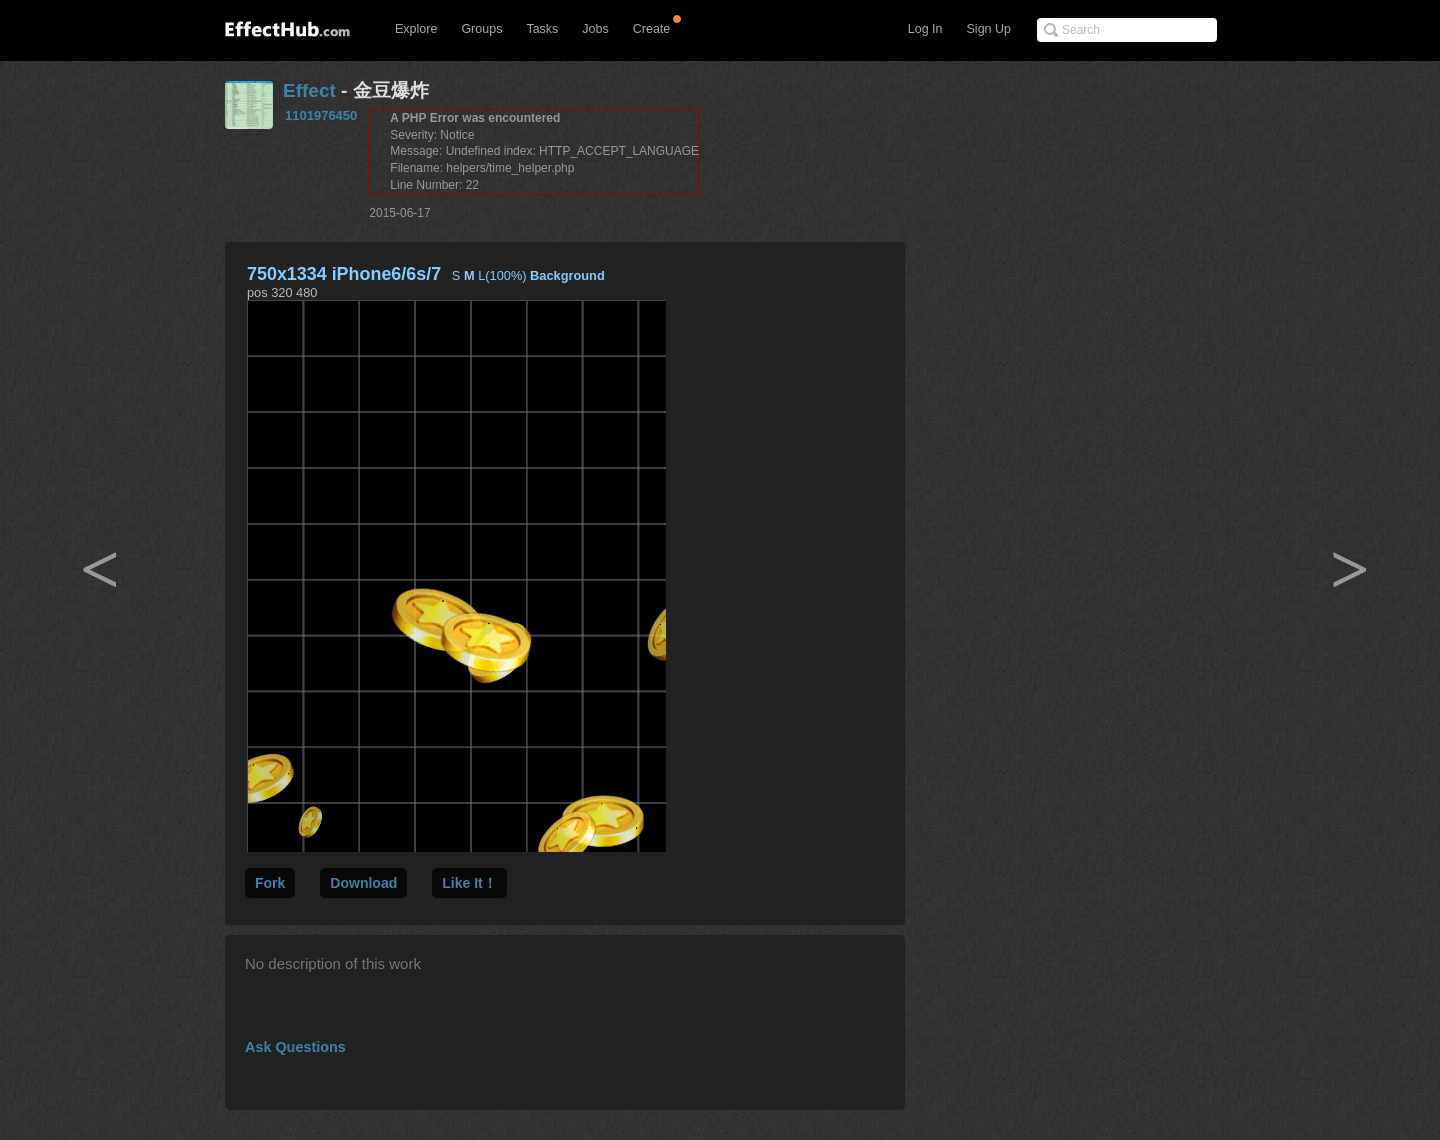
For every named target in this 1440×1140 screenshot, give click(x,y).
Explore (416, 29)
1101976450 (321, 115)
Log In (925, 29)
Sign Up (989, 29)
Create (652, 29)
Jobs (595, 29)
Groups (481, 29)
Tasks (542, 29)
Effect (309, 90)
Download (363, 883)
